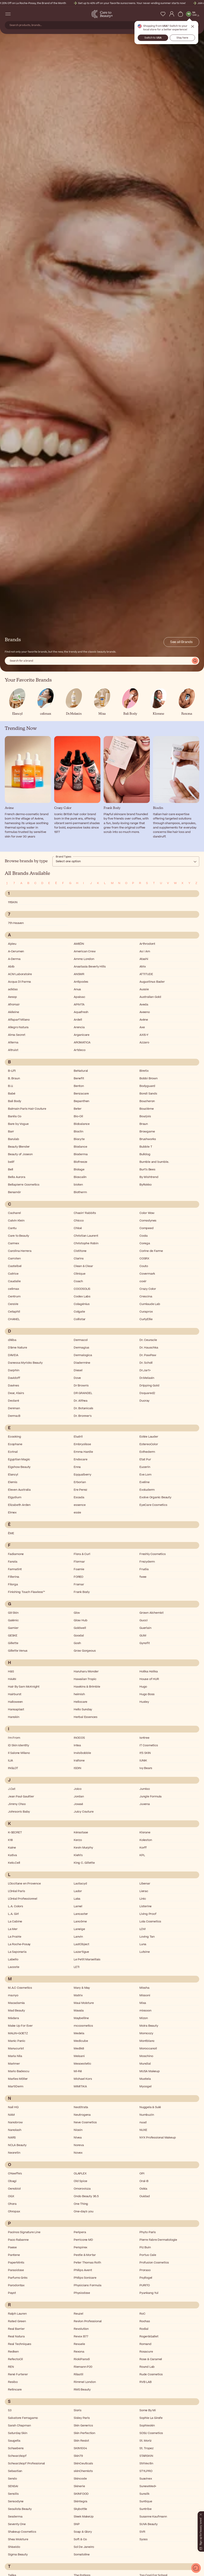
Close (192, 26)
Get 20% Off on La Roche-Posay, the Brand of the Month (51, 3)
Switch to (153, 38)
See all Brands (181, 642)
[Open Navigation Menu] (8, 14)
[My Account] (172, 14)
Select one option (68, 861)
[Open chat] (196, 2568)
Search (195, 661)
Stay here (182, 38)
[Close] (201, 2513)
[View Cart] (180, 14)
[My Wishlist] (163, 14)
